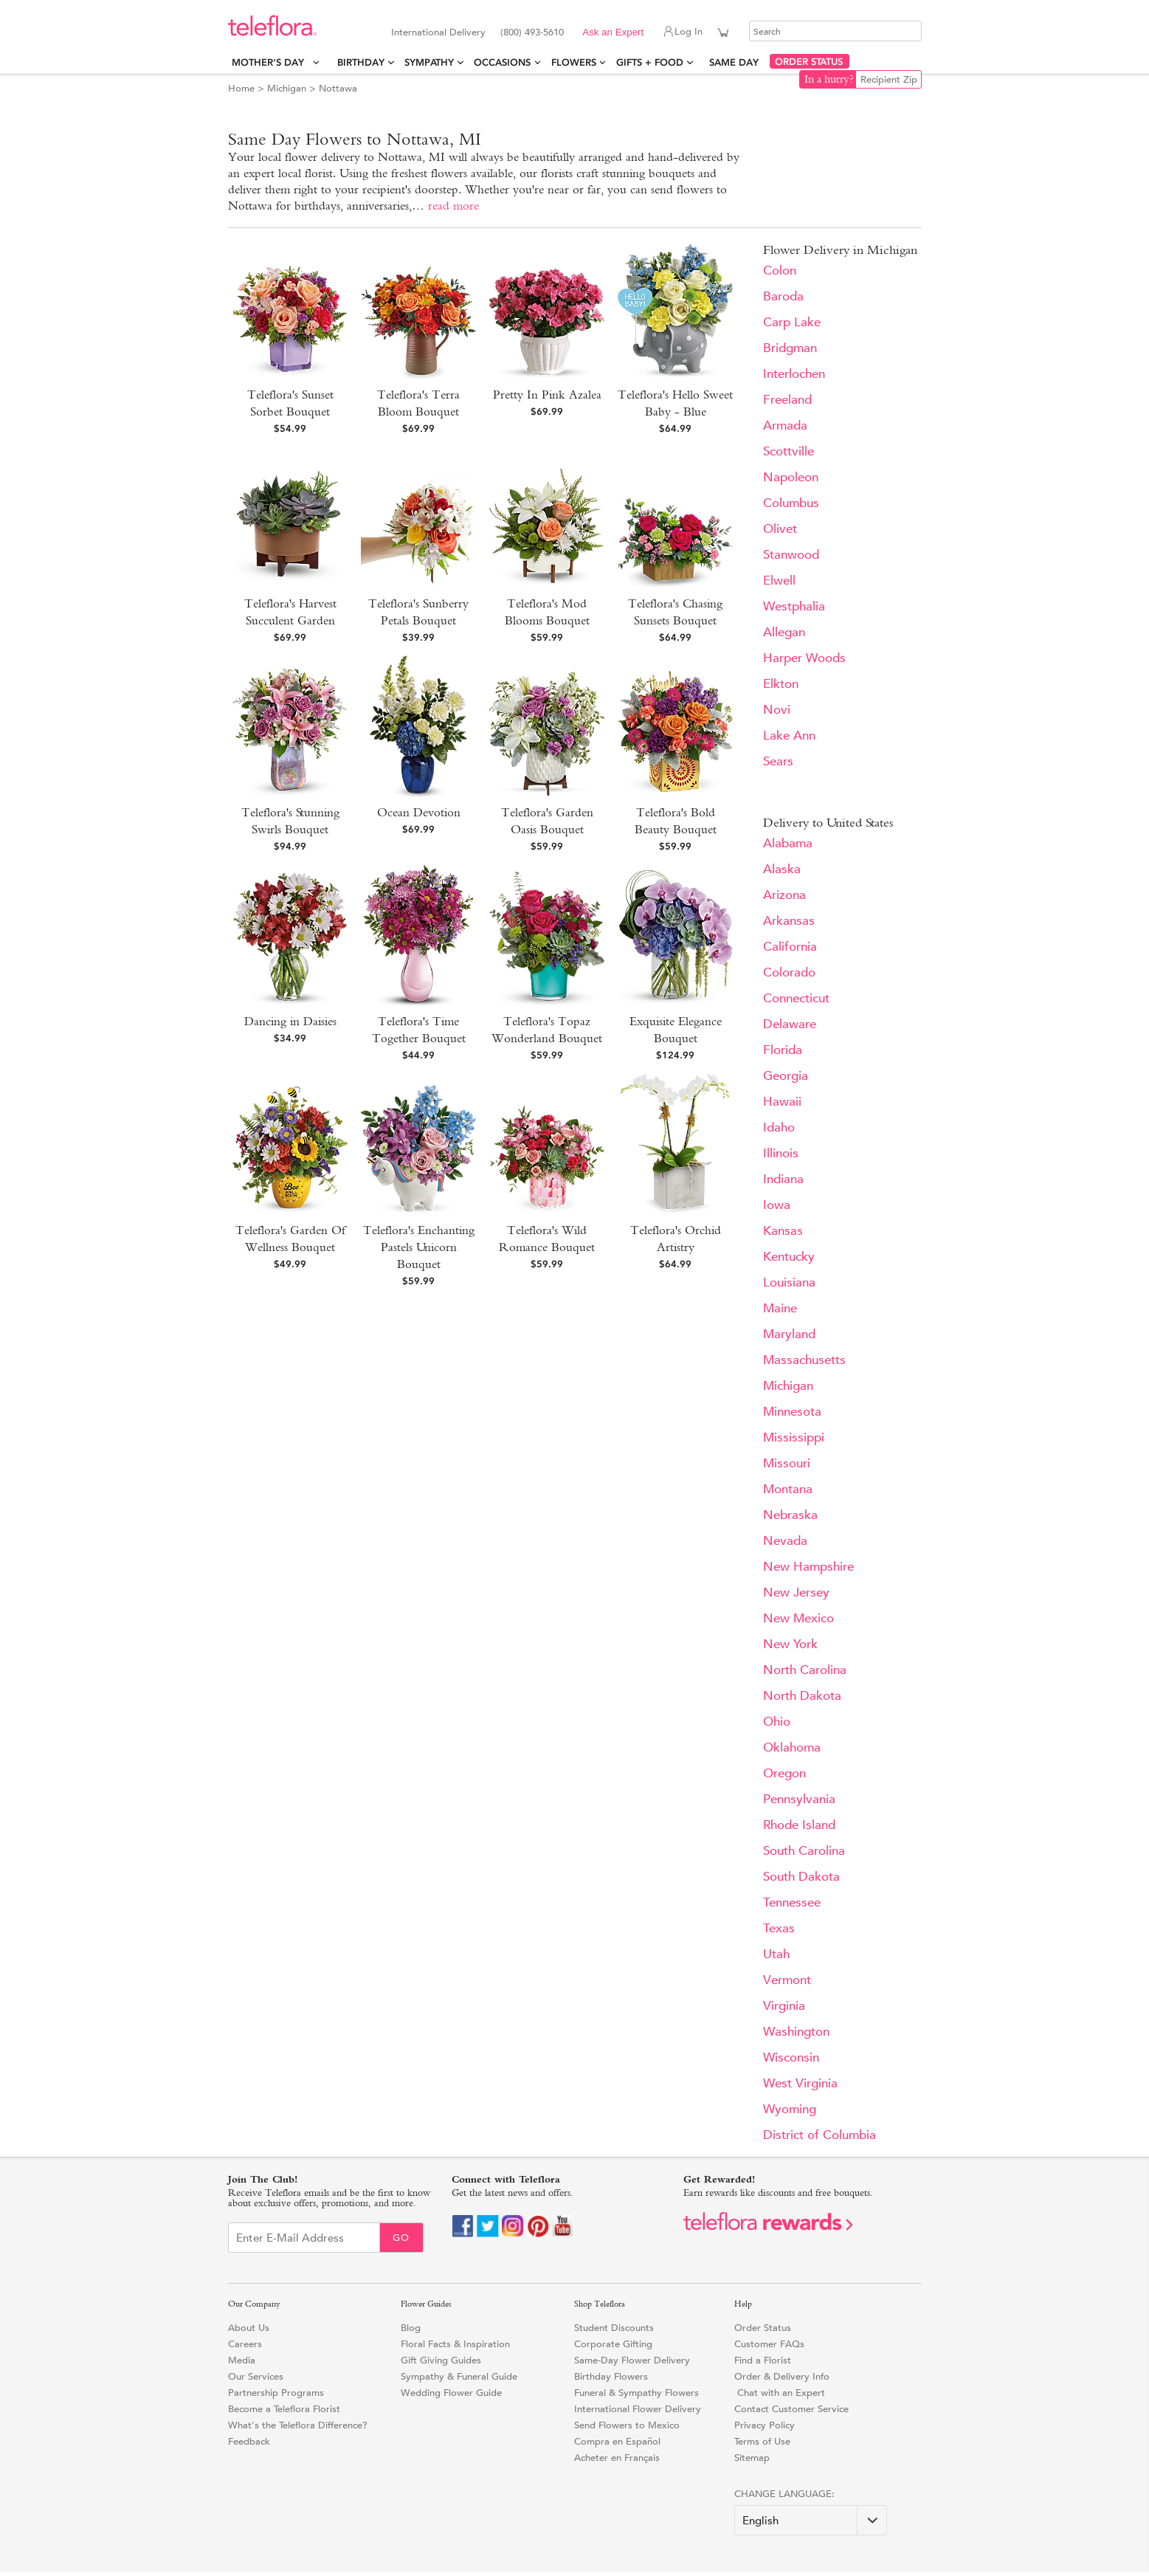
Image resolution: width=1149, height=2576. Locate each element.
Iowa (776, 1205)
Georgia (785, 1076)
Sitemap (752, 2457)
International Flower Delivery (637, 2409)
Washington (796, 2031)
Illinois (780, 1153)
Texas (779, 1928)
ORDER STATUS (809, 61)
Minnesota (792, 1411)
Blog (411, 2327)
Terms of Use (762, 2441)
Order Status (762, 2327)
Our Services (255, 2376)
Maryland (789, 1334)
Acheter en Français (617, 2457)
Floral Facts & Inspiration (455, 2344)
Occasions (502, 62)
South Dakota (801, 1876)
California (790, 946)
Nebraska (790, 1515)
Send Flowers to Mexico (627, 2425)
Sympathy (429, 62)
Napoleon (790, 477)
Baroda (783, 296)
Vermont (787, 1980)
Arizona (784, 895)
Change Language (783, 2493)
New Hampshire (808, 1566)
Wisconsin (791, 2057)
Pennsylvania (799, 1799)
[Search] (835, 31)
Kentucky (789, 1256)
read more (453, 206)
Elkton (780, 684)
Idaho (779, 1127)
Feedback (249, 2441)
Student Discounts (614, 2327)
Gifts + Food (649, 62)
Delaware (789, 1024)
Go (401, 2237)
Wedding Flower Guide (451, 2392)
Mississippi (793, 1437)
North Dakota (802, 1696)
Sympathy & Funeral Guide (459, 2376)
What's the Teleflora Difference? (298, 2425)
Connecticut (796, 998)
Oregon (784, 1773)
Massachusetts (804, 1360)
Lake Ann (789, 735)
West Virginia (800, 2083)
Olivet (780, 529)
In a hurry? (829, 79)
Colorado (789, 972)
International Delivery (438, 32)
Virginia (784, 2006)
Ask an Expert (612, 32)
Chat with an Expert (779, 2392)
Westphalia (794, 606)
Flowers (573, 62)
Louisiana (789, 1282)
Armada (785, 425)
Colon (779, 270)
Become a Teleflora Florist (284, 2409)
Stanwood (791, 554)
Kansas (783, 1231)
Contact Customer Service (791, 2409)
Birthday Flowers (611, 2376)
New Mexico (798, 1618)
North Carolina (804, 1670)
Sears (778, 761)
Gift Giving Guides (441, 2360)
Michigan (286, 88)
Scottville (788, 451)
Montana (787, 1489)
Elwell (779, 580)
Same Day (737, 62)
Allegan (784, 632)
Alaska (782, 869)
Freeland (787, 399)
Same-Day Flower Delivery (632, 2360)
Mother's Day (271, 62)
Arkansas (789, 921)
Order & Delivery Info (781, 2376)
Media (241, 2360)
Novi (776, 709)
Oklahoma (792, 1747)
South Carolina (804, 1851)
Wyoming (789, 2109)
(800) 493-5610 (532, 32)
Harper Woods (804, 658)
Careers (245, 2344)
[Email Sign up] (304, 2237)
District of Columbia (819, 2135)
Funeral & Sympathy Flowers (636, 2392)
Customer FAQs (769, 2344)
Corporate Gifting (613, 2344)
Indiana (783, 1179)
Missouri (786, 1463)
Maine (780, 1308)
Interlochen (794, 374)
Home (241, 88)
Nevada (785, 1541)
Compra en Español (617, 2441)
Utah (776, 1954)
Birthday (360, 62)
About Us (248, 2327)
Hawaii (782, 1101)
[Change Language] (810, 2520)
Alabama (787, 843)
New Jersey (796, 1592)
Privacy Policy (764, 2425)
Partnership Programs (276, 2392)
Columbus (791, 503)
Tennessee (792, 1902)
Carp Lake (792, 322)
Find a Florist (762, 2360)
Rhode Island (799, 1825)
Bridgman (790, 348)
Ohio (776, 1721)
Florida (782, 1050)
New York (790, 1644)
